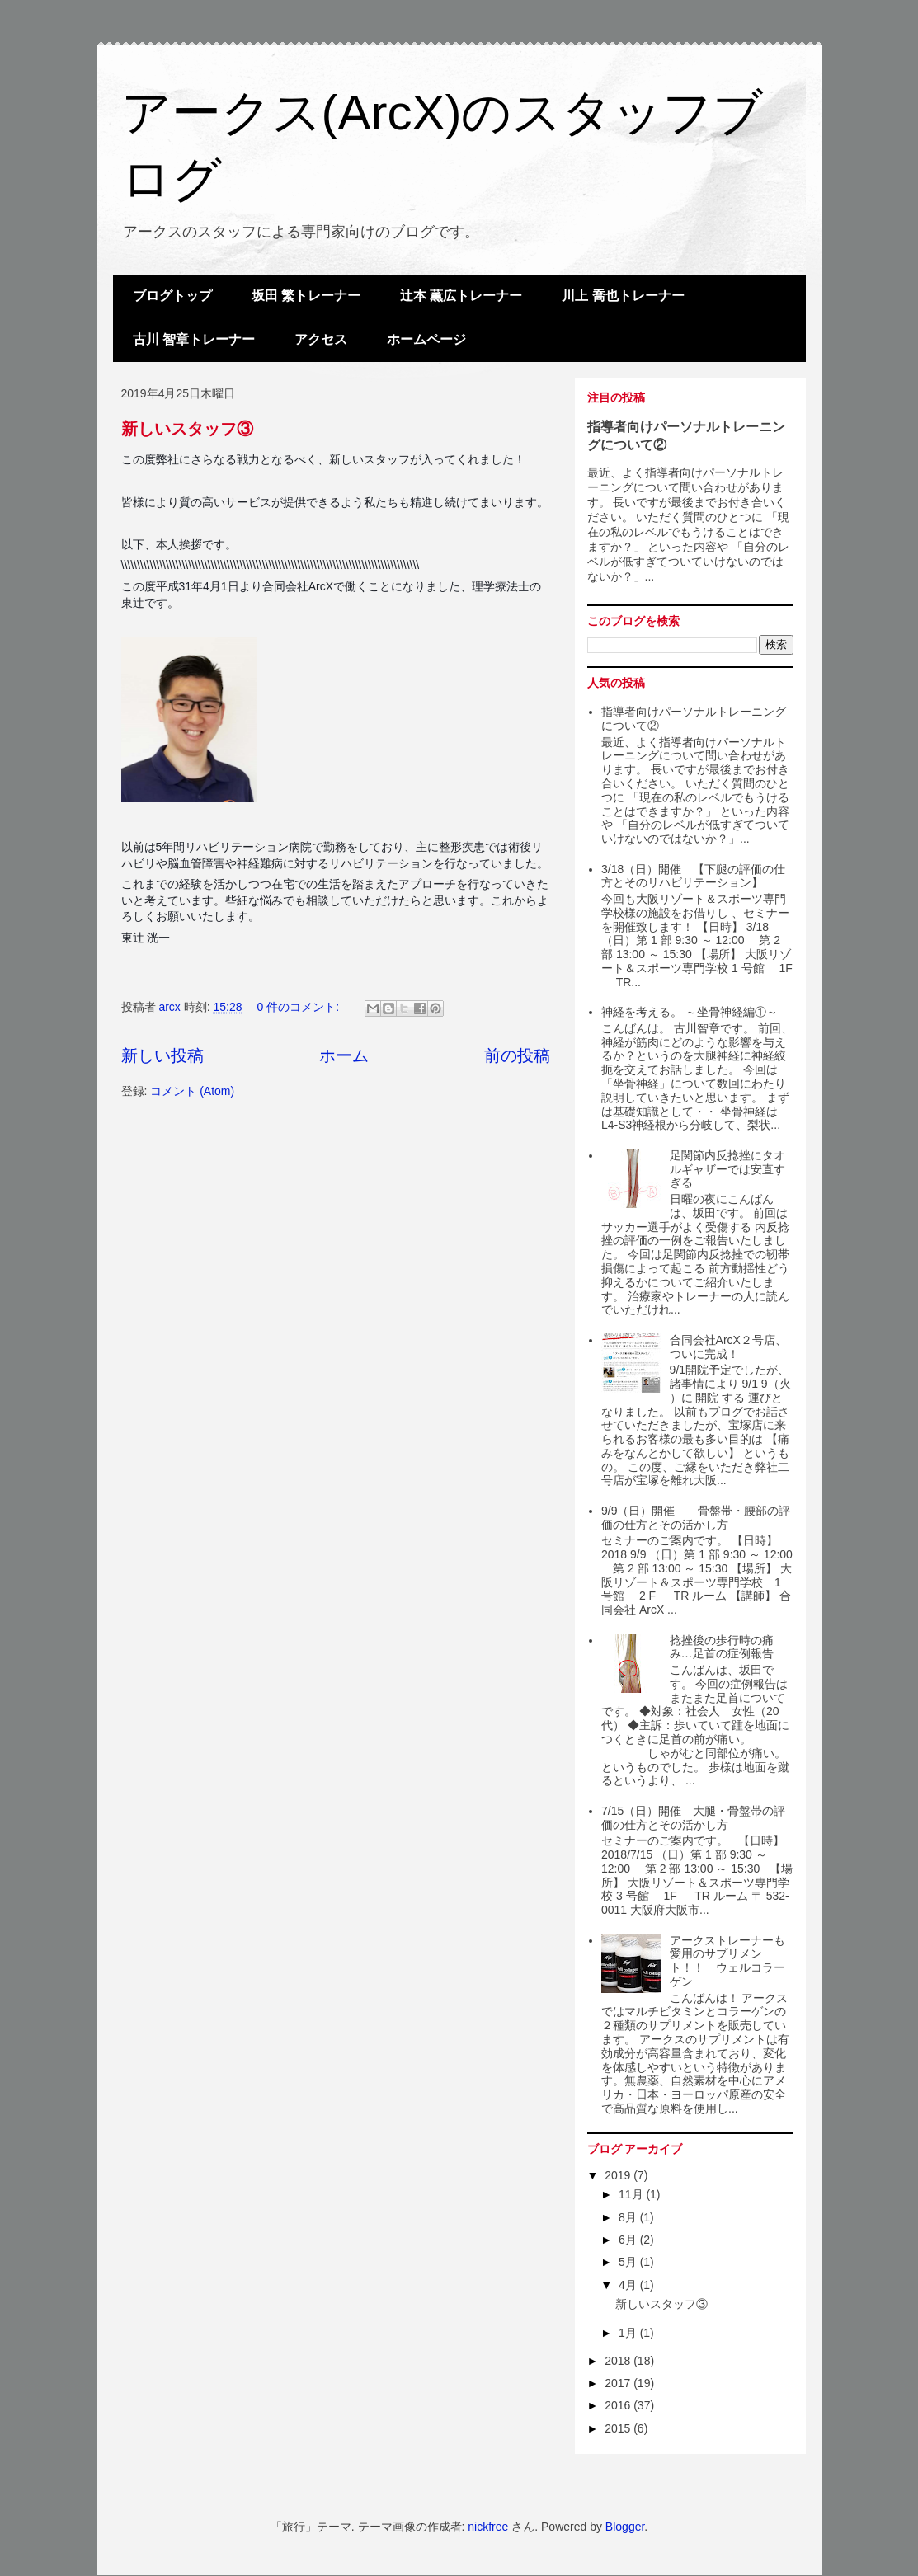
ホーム (344, 1055)
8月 (629, 2217)
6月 (629, 2239)
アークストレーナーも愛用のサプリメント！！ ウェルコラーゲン (727, 1961)
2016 (619, 2405)
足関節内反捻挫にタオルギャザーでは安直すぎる (727, 1169)
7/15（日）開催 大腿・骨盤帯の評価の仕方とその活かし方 (693, 1817)
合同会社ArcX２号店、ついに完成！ (728, 1347)
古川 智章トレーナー (194, 339)
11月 (632, 2194)
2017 (619, 2383)
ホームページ (426, 339)
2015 (619, 2428)
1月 (629, 2332)
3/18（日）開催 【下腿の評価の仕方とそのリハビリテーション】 (693, 876)
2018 (619, 2360)
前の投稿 (517, 1055)
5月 (629, 2261)
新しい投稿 (162, 1055)
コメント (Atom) (192, 1091)
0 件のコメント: (299, 1006)
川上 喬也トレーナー (623, 296)
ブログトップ (172, 296)
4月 (629, 2285)
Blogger (624, 2526)
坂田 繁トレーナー (306, 296)
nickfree (488, 2526)
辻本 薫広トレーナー (461, 296)
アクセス (320, 339)
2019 (619, 2175)
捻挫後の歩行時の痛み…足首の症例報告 (722, 1647)
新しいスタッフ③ (187, 429)
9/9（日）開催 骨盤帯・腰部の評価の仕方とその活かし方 (695, 1517)
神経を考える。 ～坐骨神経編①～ (689, 1011)
